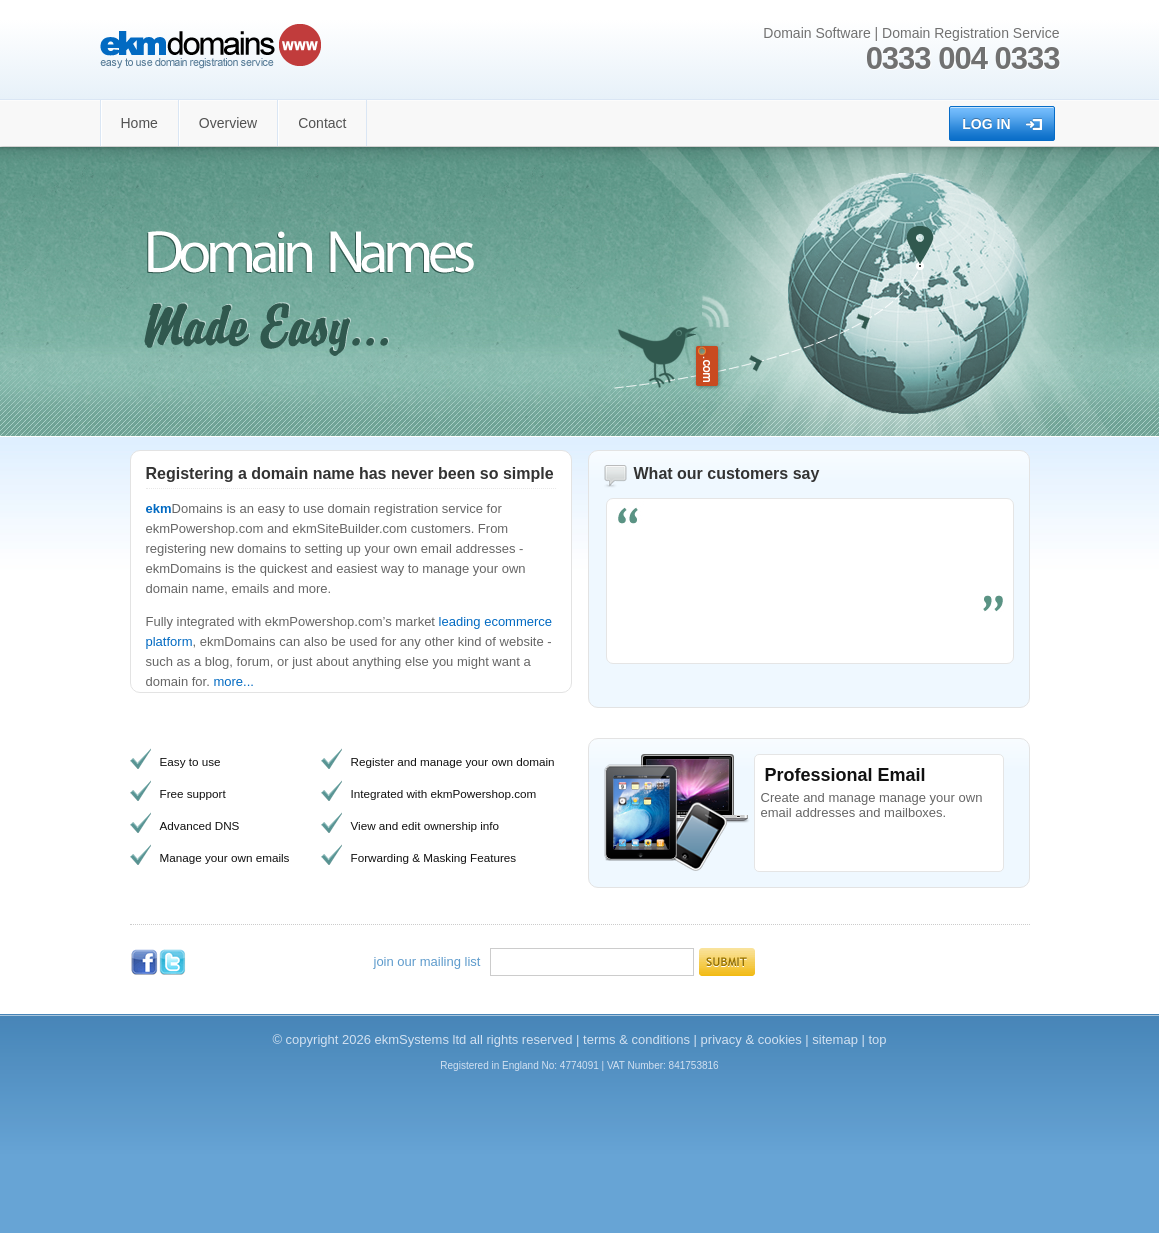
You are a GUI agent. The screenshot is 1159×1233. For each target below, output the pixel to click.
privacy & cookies (751, 1039)
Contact (322, 123)
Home (139, 123)
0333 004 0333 (963, 58)
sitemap (835, 1039)
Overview (228, 123)
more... (233, 681)
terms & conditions (636, 1039)
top (878, 1039)
